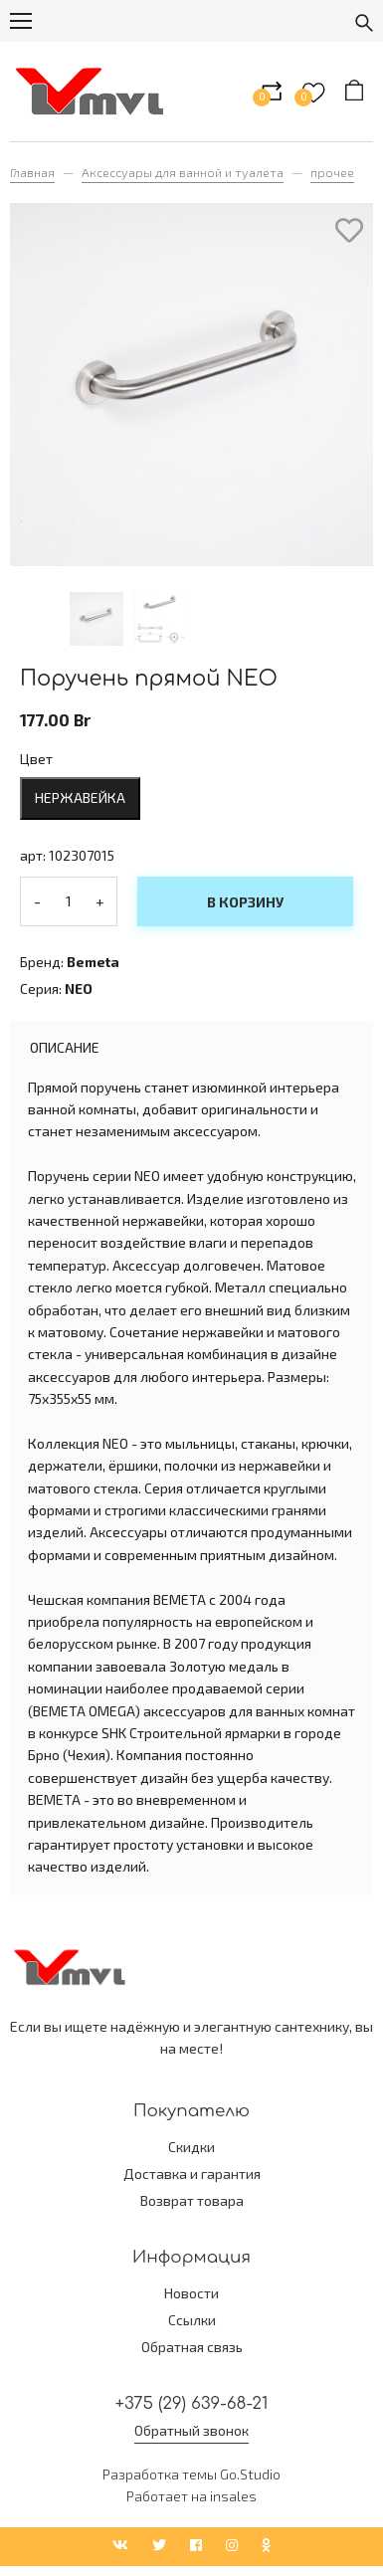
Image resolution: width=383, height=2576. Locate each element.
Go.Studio (250, 2474)
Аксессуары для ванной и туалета (183, 172)
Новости (191, 2292)
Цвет (36, 758)
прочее (332, 172)
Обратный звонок (191, 2430)
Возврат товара (192, 2200)
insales (233, 2495)
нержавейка (80, 797)
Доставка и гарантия (192, 2173)
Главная (32, 172)
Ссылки (192, 2319)
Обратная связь (192, 2346)
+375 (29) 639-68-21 (192, 2403)
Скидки (191, 2146)
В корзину (245, 901)
